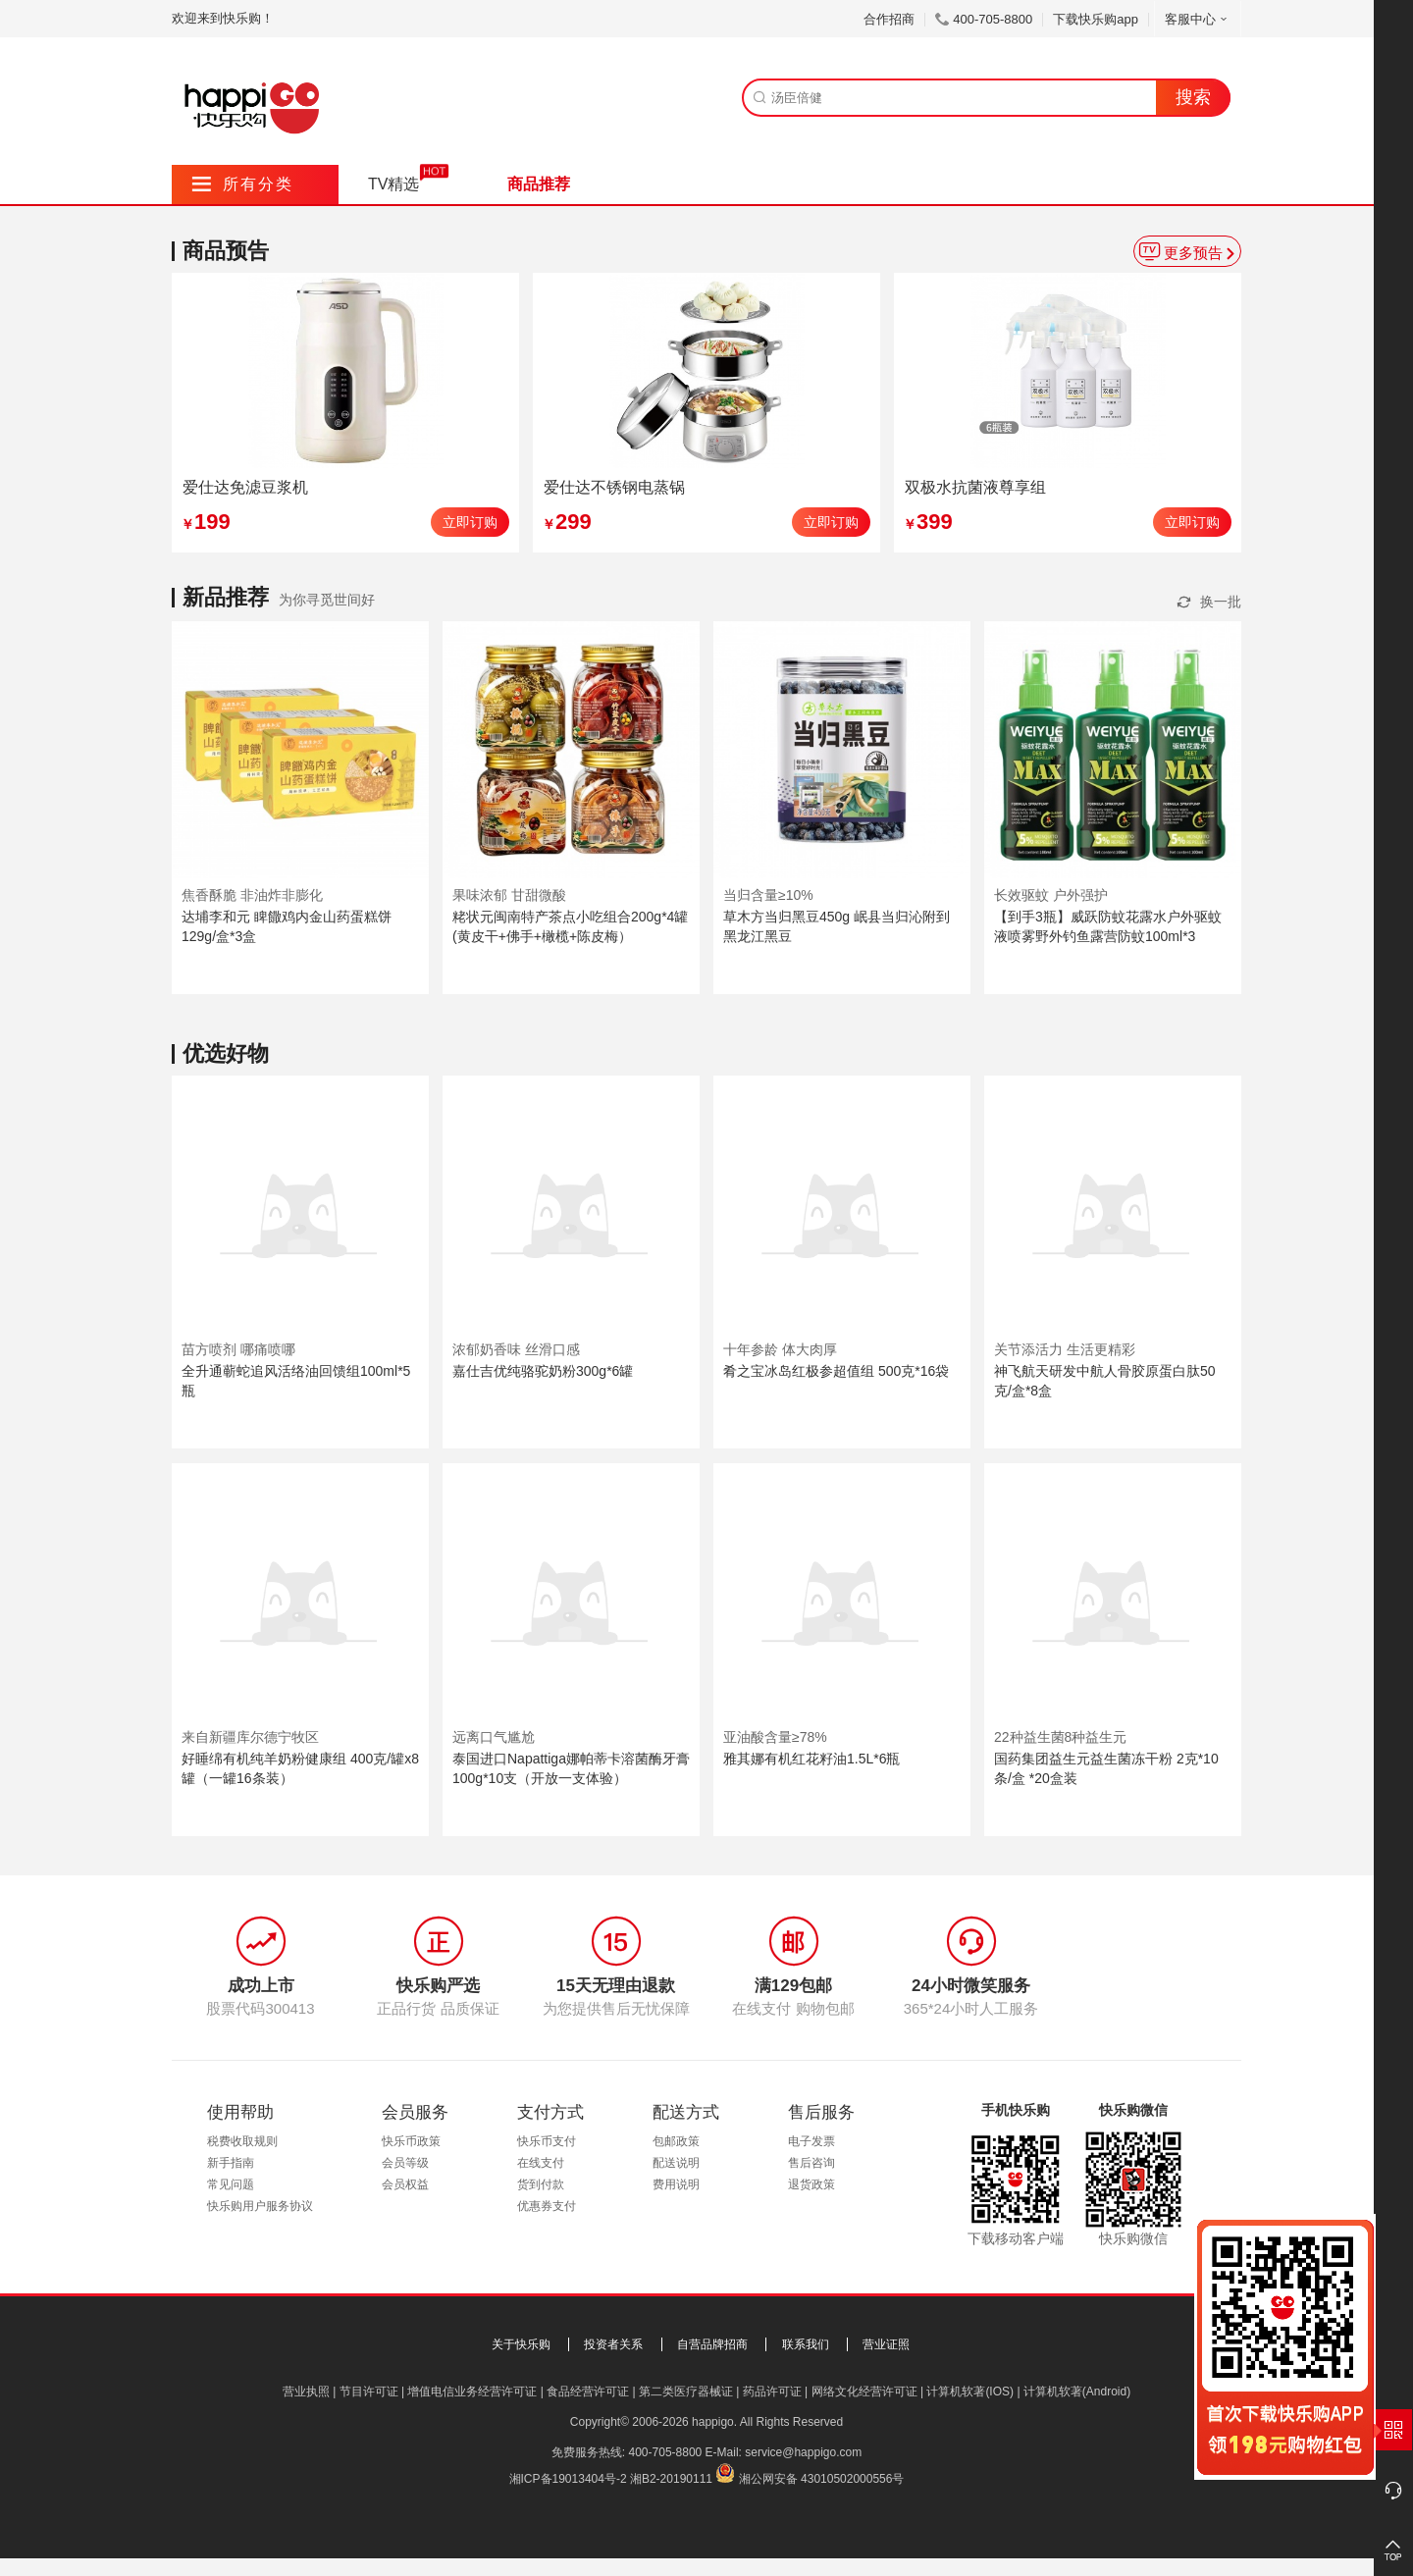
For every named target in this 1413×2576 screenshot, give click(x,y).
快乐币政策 (411, 2141)
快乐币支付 (546, 2141)
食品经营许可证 (588, 2391)
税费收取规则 (242, 2141)
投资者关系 (613, 2344)
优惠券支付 (546, 2206)
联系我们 (805, 2344)
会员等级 (405, 2163)
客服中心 (1197, 19)
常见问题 (230, 2184)
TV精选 (393, 184)
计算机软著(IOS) (970, 2391)
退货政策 (811, 2184)
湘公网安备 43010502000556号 (822, 2479)
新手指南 (230, 2163)
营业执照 (306, 2391)
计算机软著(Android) (1076, 2391)
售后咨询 (811, 2163)
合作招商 (889, 19)
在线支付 (540, 2163)
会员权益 (405, 2184)
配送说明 (676, 2163)
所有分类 (242, 184)
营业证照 (886, 2344)
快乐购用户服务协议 (260, 2206)
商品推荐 (538, 184)
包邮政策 (676, 2141)
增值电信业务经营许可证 (472, 2391)
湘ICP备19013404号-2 (568, 2479)
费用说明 (676, 2184)
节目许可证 (369, 2391)
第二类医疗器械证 (686, 2391)
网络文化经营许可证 (864, 2391)
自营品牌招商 (712, 2344)
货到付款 (540, 2184)
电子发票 (811, 2141)
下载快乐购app (1095, 19)
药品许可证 (772, 2391)
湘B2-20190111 (671, 2479)
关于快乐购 (521, 2344)
